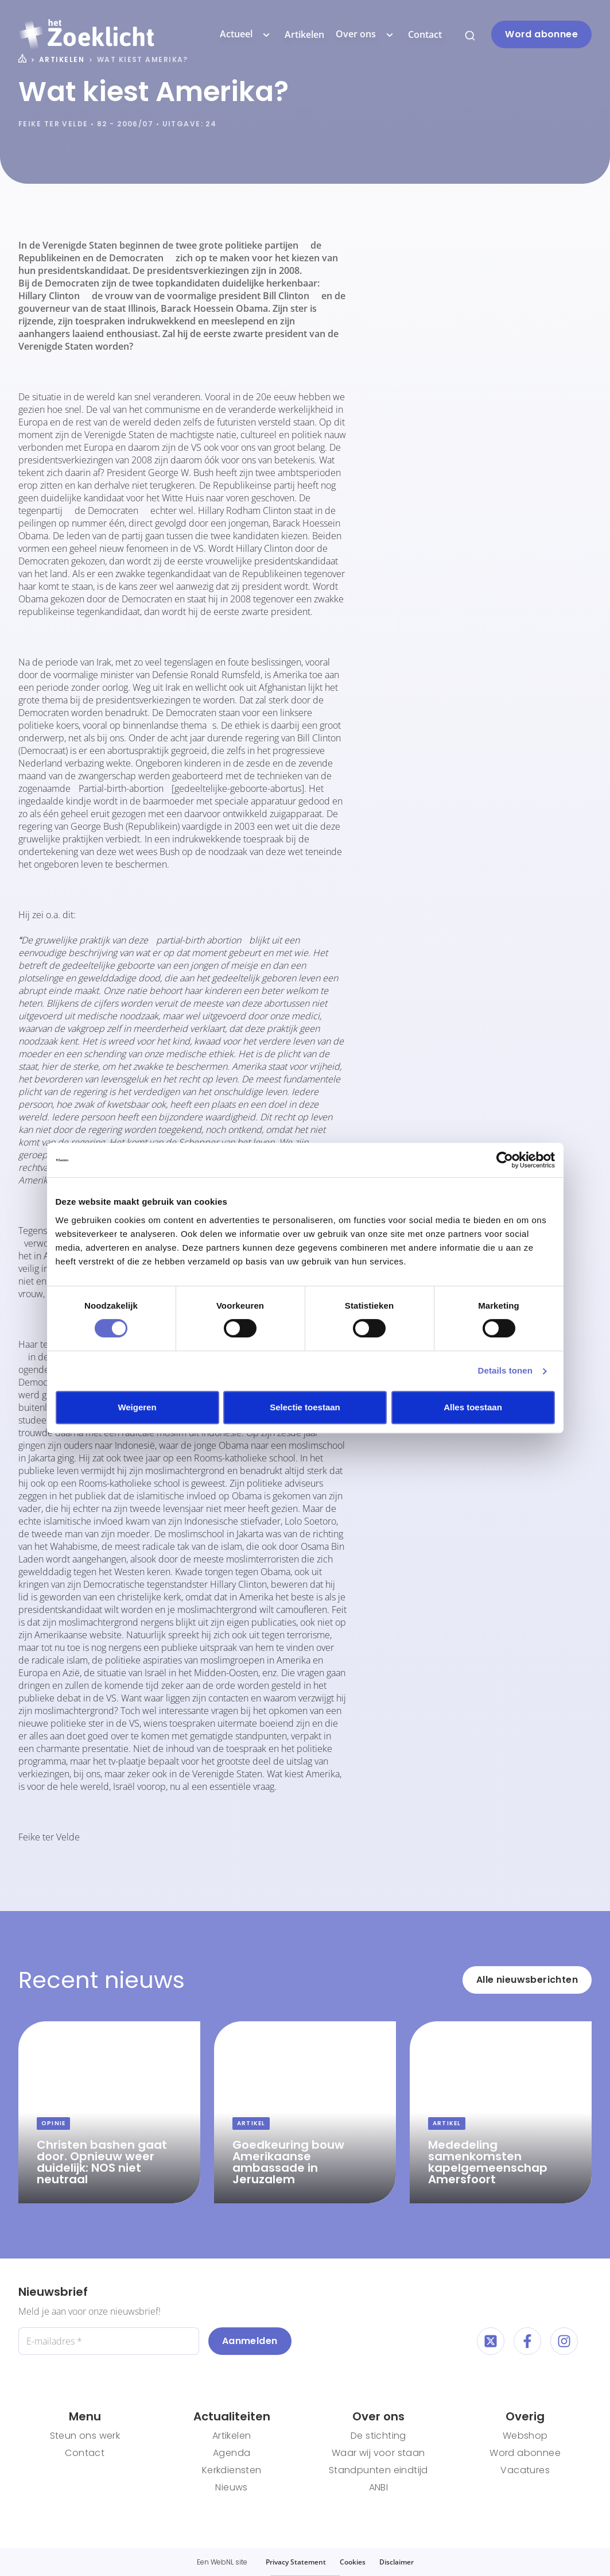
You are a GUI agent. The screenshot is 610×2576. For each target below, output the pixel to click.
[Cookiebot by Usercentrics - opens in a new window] (504, 1160)
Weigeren (137, 1407)
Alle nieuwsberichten (527, 1979)
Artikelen (304, 34)
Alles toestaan (473, 1407)
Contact (425, 34)
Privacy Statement (296, 2562)
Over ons (366, 34)
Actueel (246, 34)
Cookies (353, 2562)
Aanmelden (250, 2340)
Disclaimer (396, 2562)
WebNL (222, 2562)
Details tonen (505, 1370)
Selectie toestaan (305, 1407)
